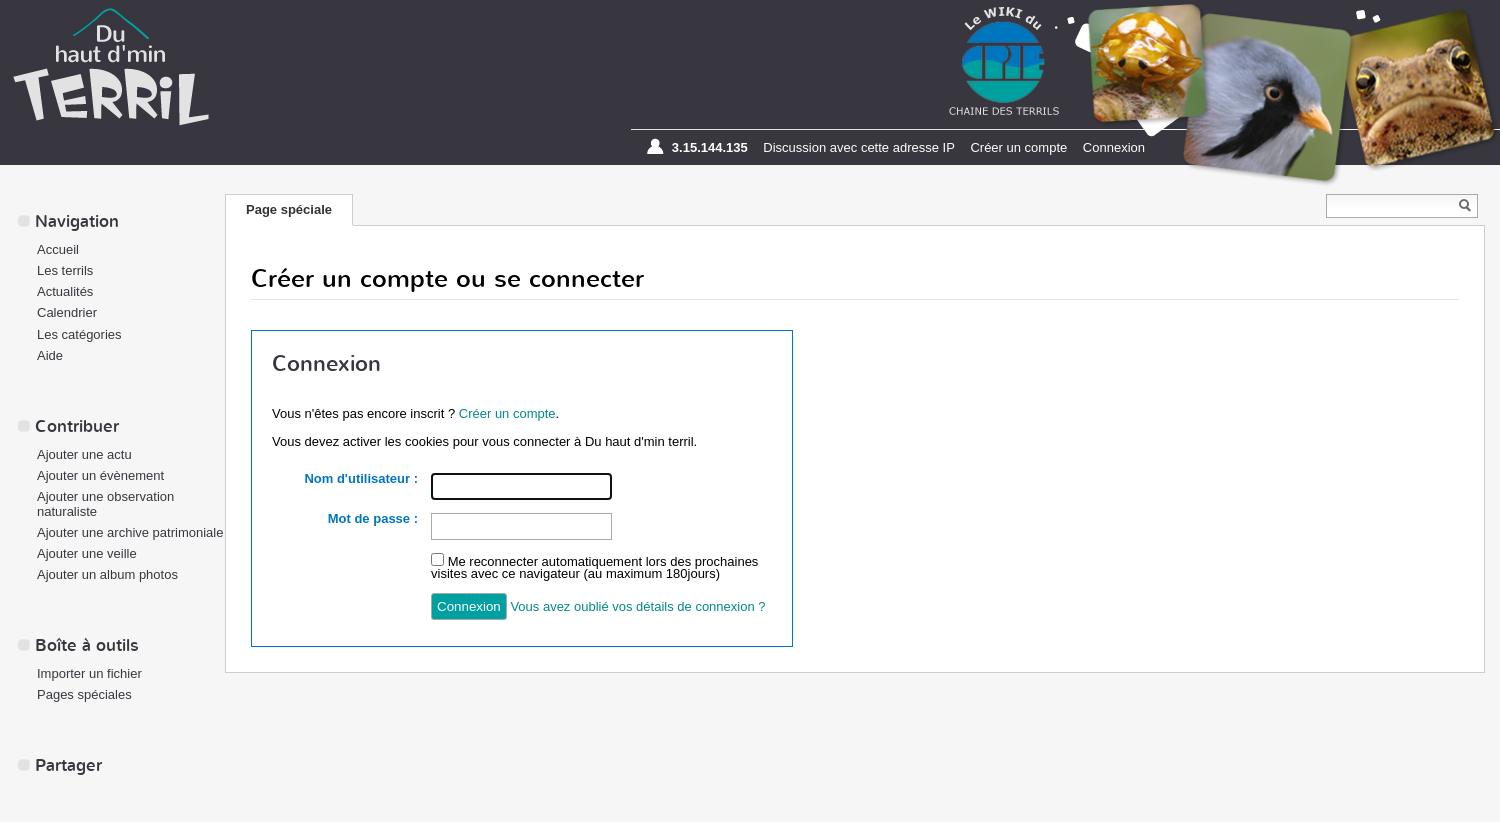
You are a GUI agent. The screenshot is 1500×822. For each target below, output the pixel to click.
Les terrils (65, 270)
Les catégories (79, 334)
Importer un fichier (89, 673)
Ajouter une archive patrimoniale (130, 532)
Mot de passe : (373, 518)
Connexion (1114, 147)
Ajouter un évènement (100, 475)
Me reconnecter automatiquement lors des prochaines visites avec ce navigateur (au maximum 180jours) (594, 567)
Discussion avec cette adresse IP (858, 147)
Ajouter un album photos (107, 574)
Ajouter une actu (84, 454)
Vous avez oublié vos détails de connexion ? (637, 606)
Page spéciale (289, 209)
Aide (50, 355)
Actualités (65, 291)
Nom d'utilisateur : (361, 478)
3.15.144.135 (710, 147)
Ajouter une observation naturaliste (105, 504)
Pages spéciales (84, 694)
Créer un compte (1018, 147)
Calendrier (67, 312)
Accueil (58, 249)
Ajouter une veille (87, 553)
